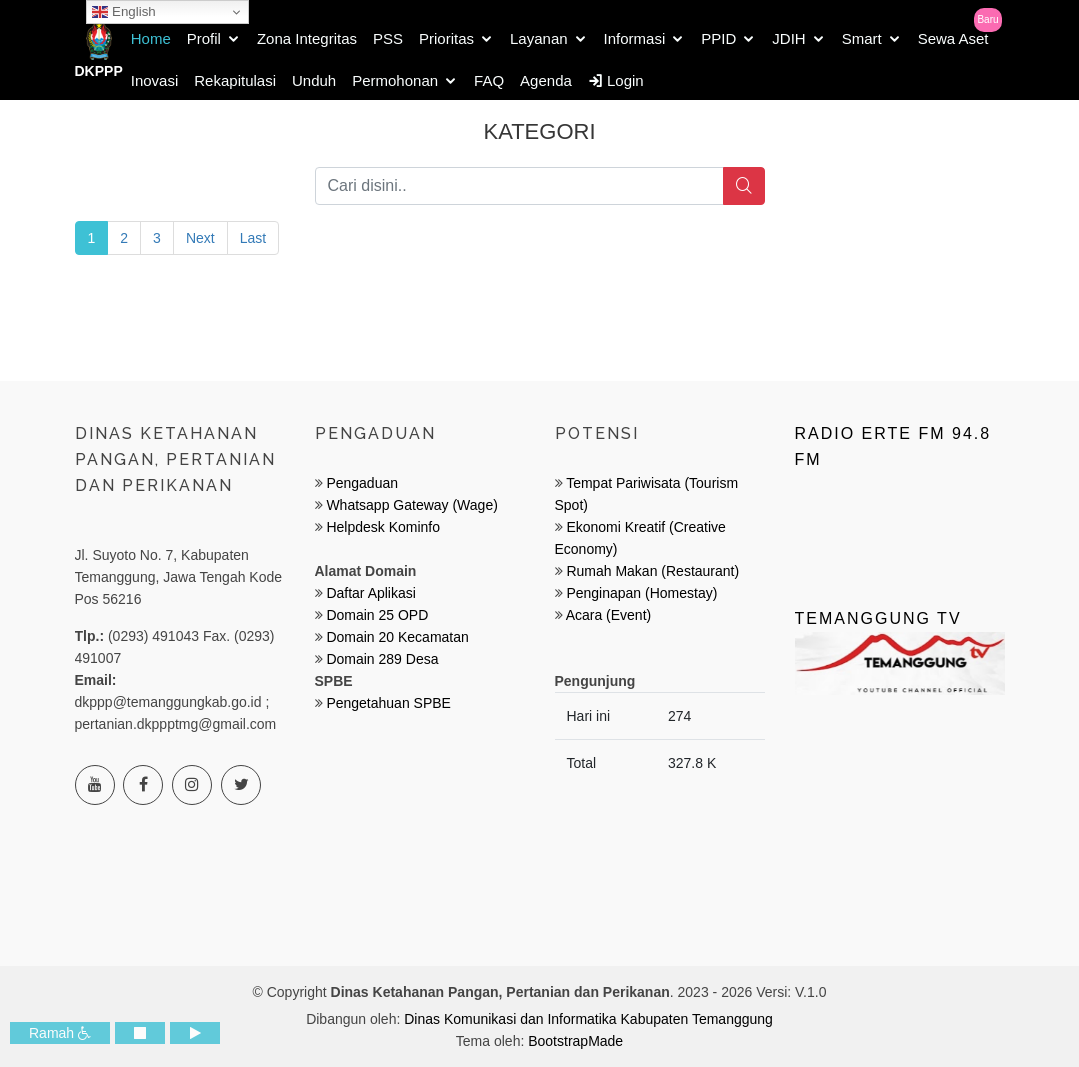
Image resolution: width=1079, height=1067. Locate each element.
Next (200, 238)
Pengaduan (361, 483)
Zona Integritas (307, 38)
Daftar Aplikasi (370, 593)
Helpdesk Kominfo (382, 527)
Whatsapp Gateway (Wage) (410, 505)
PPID (718, 38)
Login (616, 80)
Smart (862, 38)
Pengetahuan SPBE (388, 703)
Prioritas (446, 38)
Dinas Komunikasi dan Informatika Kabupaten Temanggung (588, 1019)
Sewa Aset (953, 38)
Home (151, 38)
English (123, 12)
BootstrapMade (575, 1041)
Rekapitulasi (235, 80)
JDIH (788, 38)
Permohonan (395, 80)
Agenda (546, 80)
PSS (388, 38)
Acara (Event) (609, 615)
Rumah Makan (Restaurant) (652, 571)
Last (253, 238)
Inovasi (155, 80)
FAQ (489, 80)
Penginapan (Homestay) (641, 593)
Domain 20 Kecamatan (397, 637)
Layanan (539, 38)
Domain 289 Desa (382, 659)
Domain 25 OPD (377, 615)
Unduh (314, 80)
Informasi (635, 38)
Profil (204, 38)
